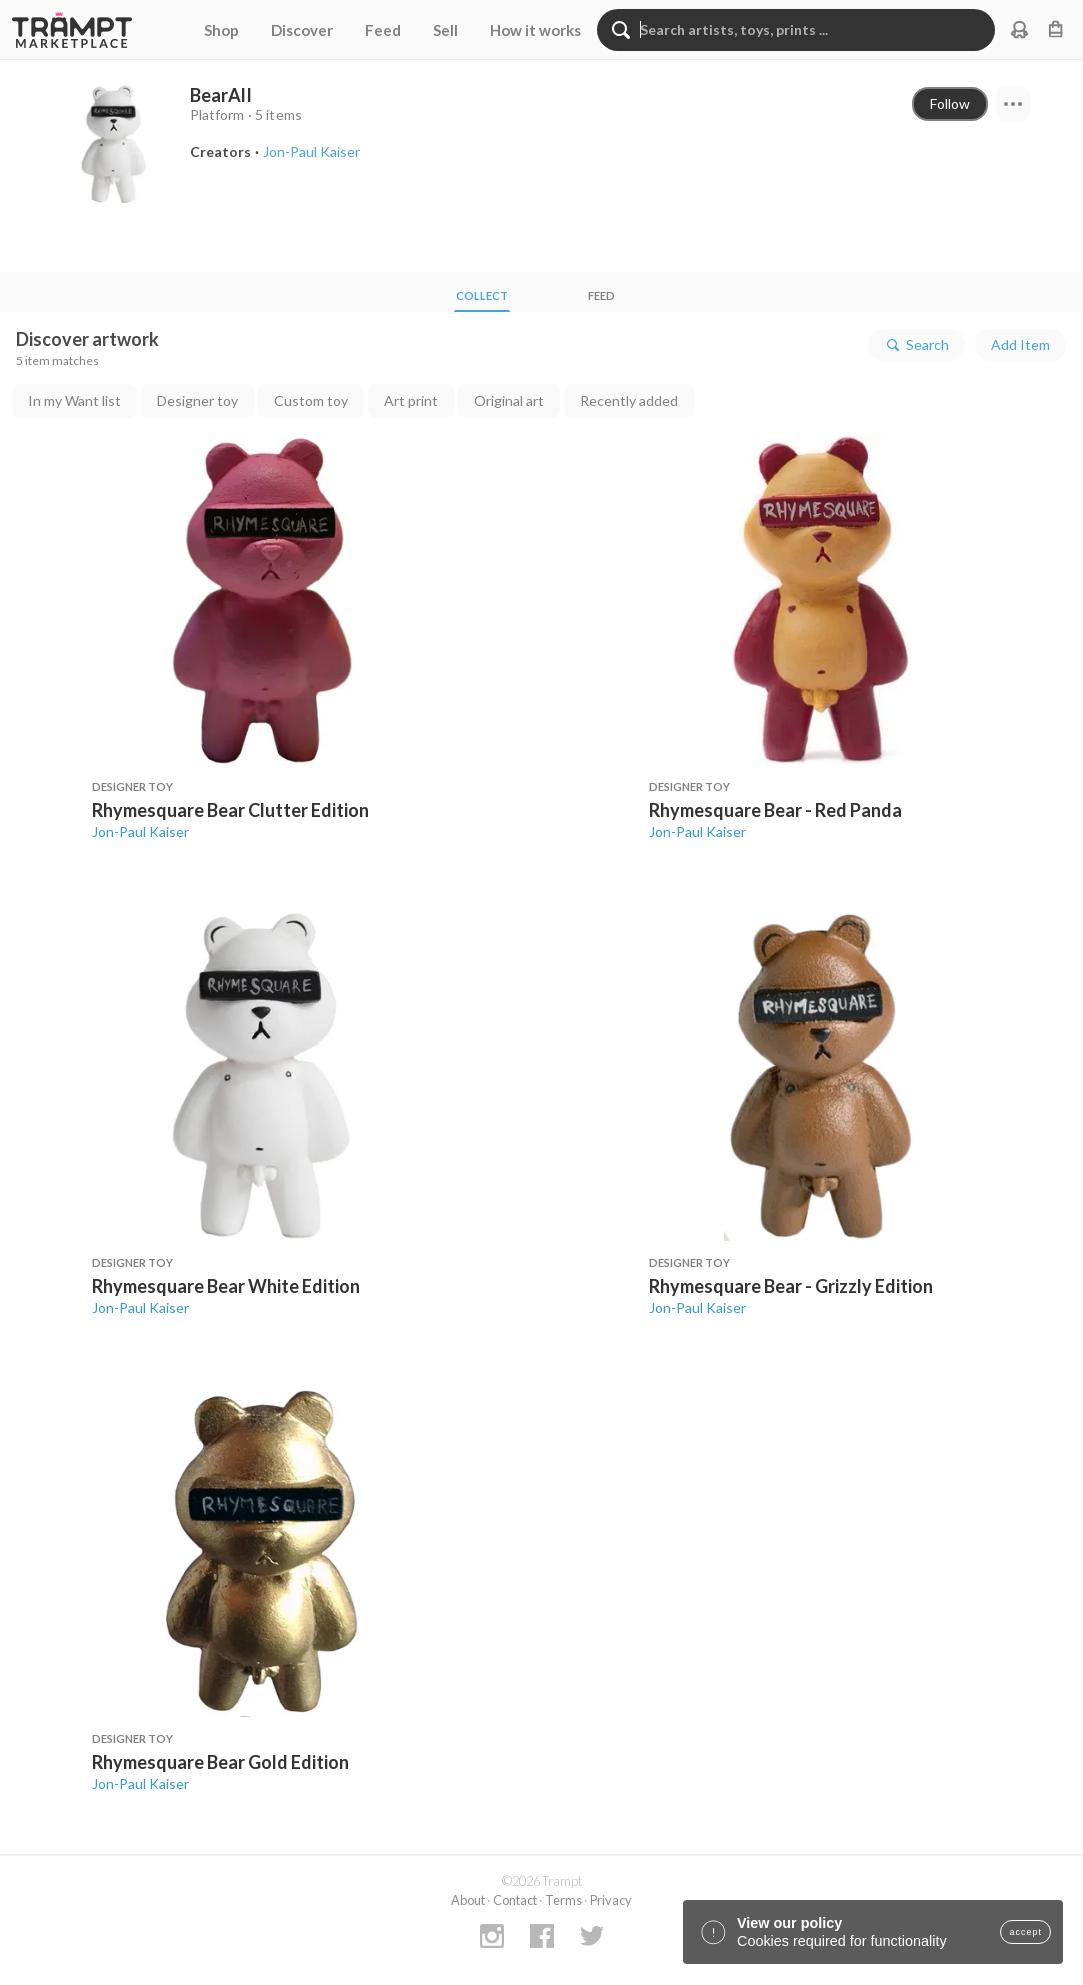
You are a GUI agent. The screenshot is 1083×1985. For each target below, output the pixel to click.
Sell (445, 30)
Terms (563, 1900)
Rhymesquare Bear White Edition (226, 1286)
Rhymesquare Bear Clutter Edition (230, 810)
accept (1025, 1932)
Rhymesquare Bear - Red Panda (775, 810)
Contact (515, 1900)
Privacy (611, 1900)
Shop (221, 30)
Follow (950, 103)
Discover (302, 30)
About (468, 1900)
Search (916, 345)
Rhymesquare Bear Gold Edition (220, 1762)
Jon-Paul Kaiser (140, 831)
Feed (383, 30)
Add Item (1020, 344)
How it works (535, 30)
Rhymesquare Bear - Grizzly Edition (791, 1286)
